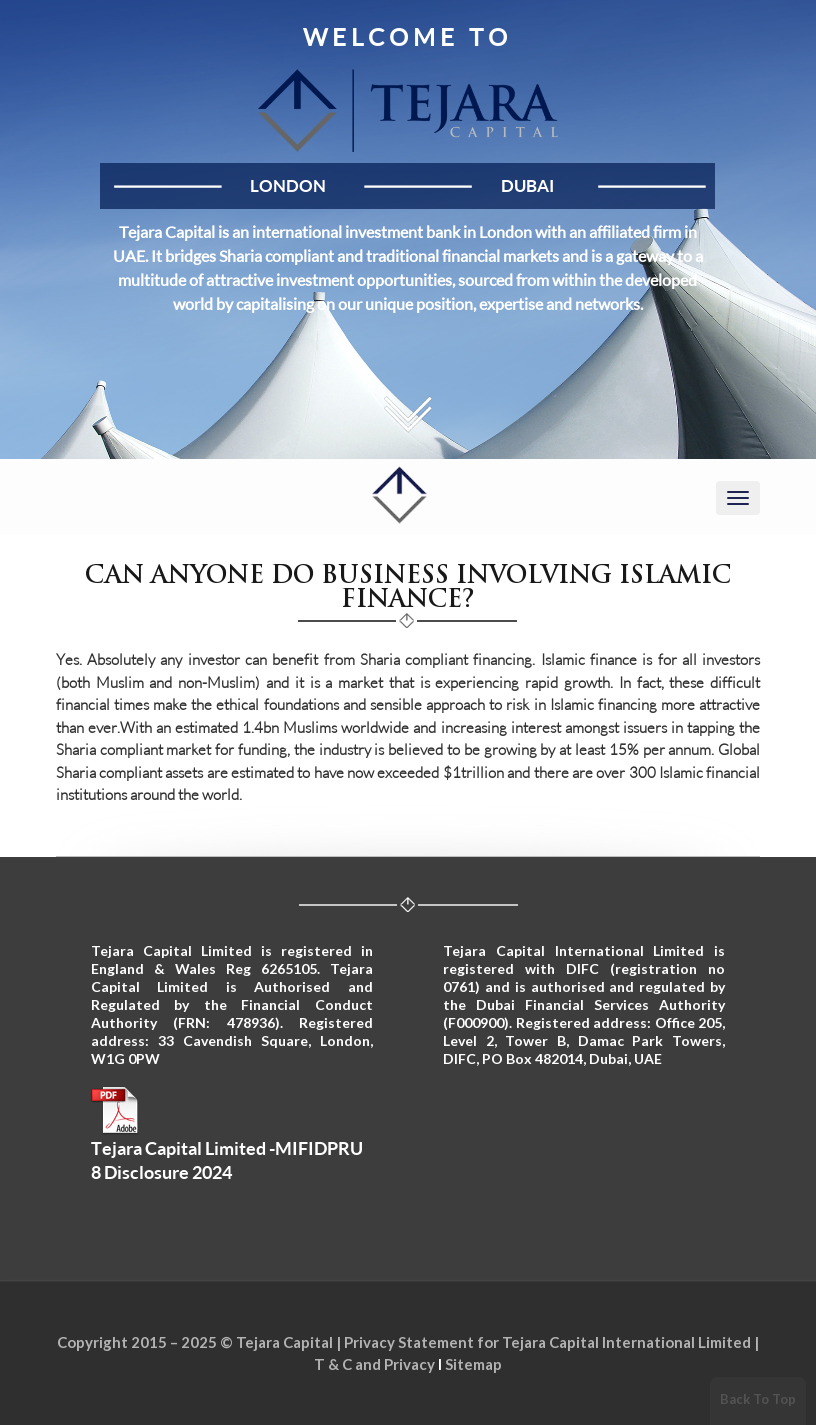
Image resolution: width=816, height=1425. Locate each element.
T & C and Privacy (374, 1364)
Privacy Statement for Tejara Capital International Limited (547, 1342)
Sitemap (473, 1364)
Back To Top (758, 1399)
